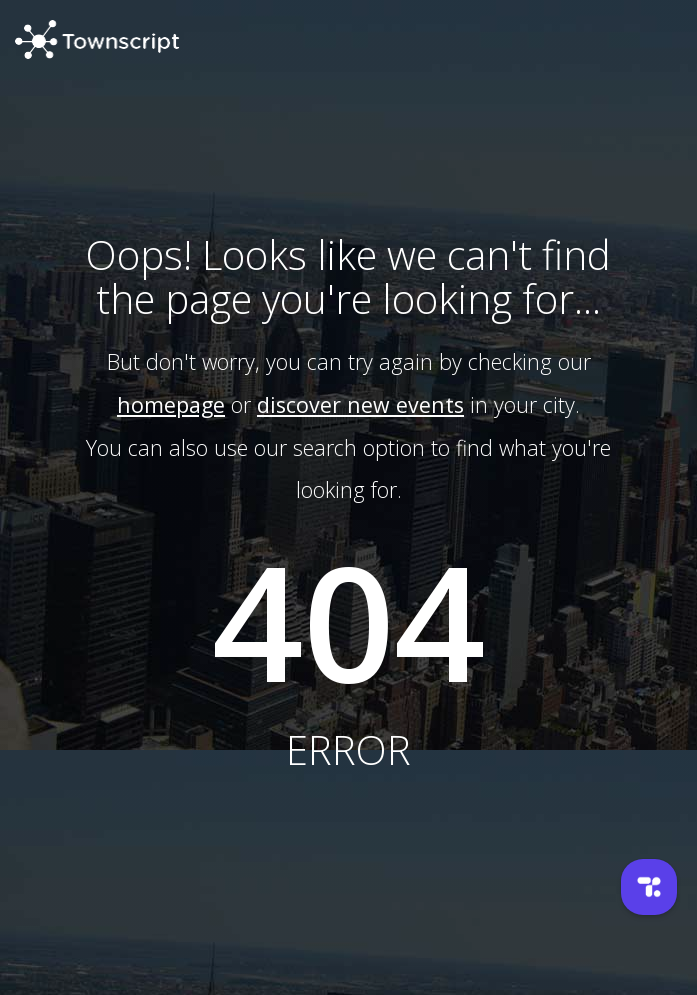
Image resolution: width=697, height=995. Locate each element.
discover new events (360, 404)
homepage (171, 404)
